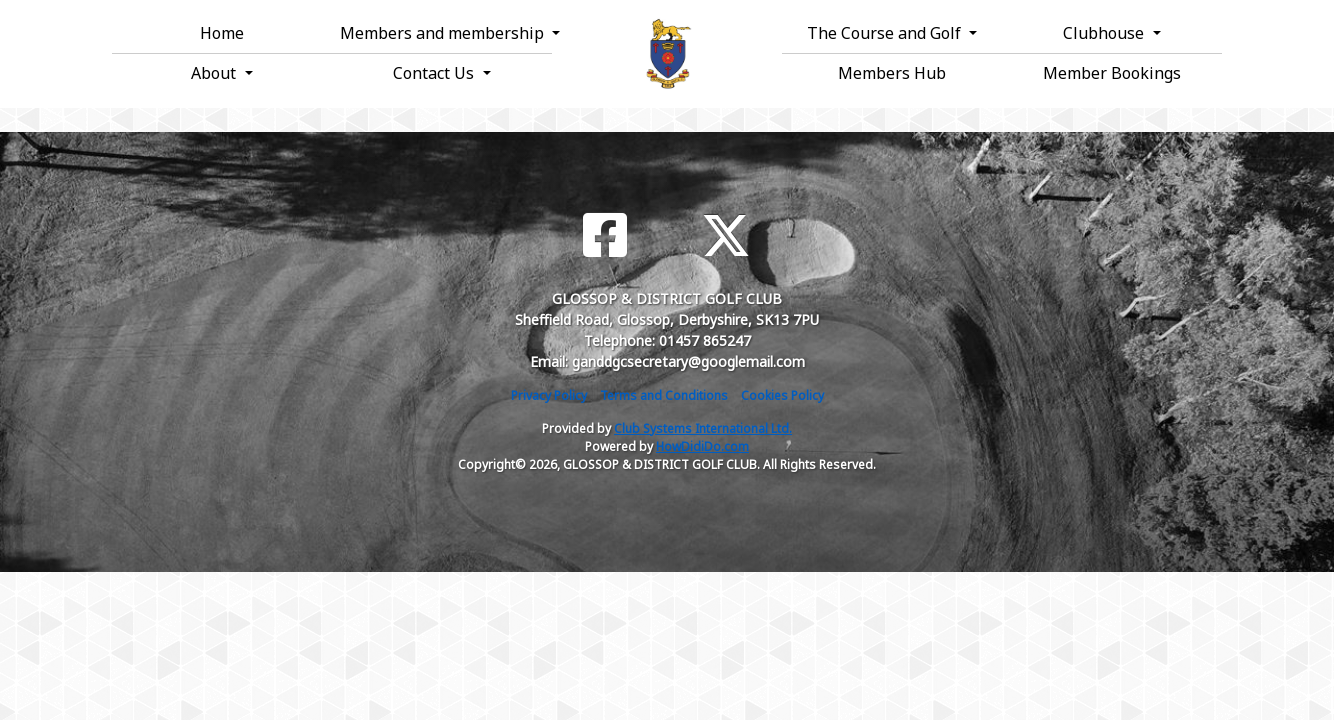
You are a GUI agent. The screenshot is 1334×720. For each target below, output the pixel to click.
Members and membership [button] (444, 33)
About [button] (215, 73)
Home (222, 33)
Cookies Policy (782, 395)
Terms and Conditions (664, 395)
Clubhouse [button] (1105, 33)
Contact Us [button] (435, 73)
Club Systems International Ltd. (703, 428)
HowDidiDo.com (702, 446)
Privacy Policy (549, 395)
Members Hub (892, 73)
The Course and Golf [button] (886, 33)
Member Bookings (1112, 73)
